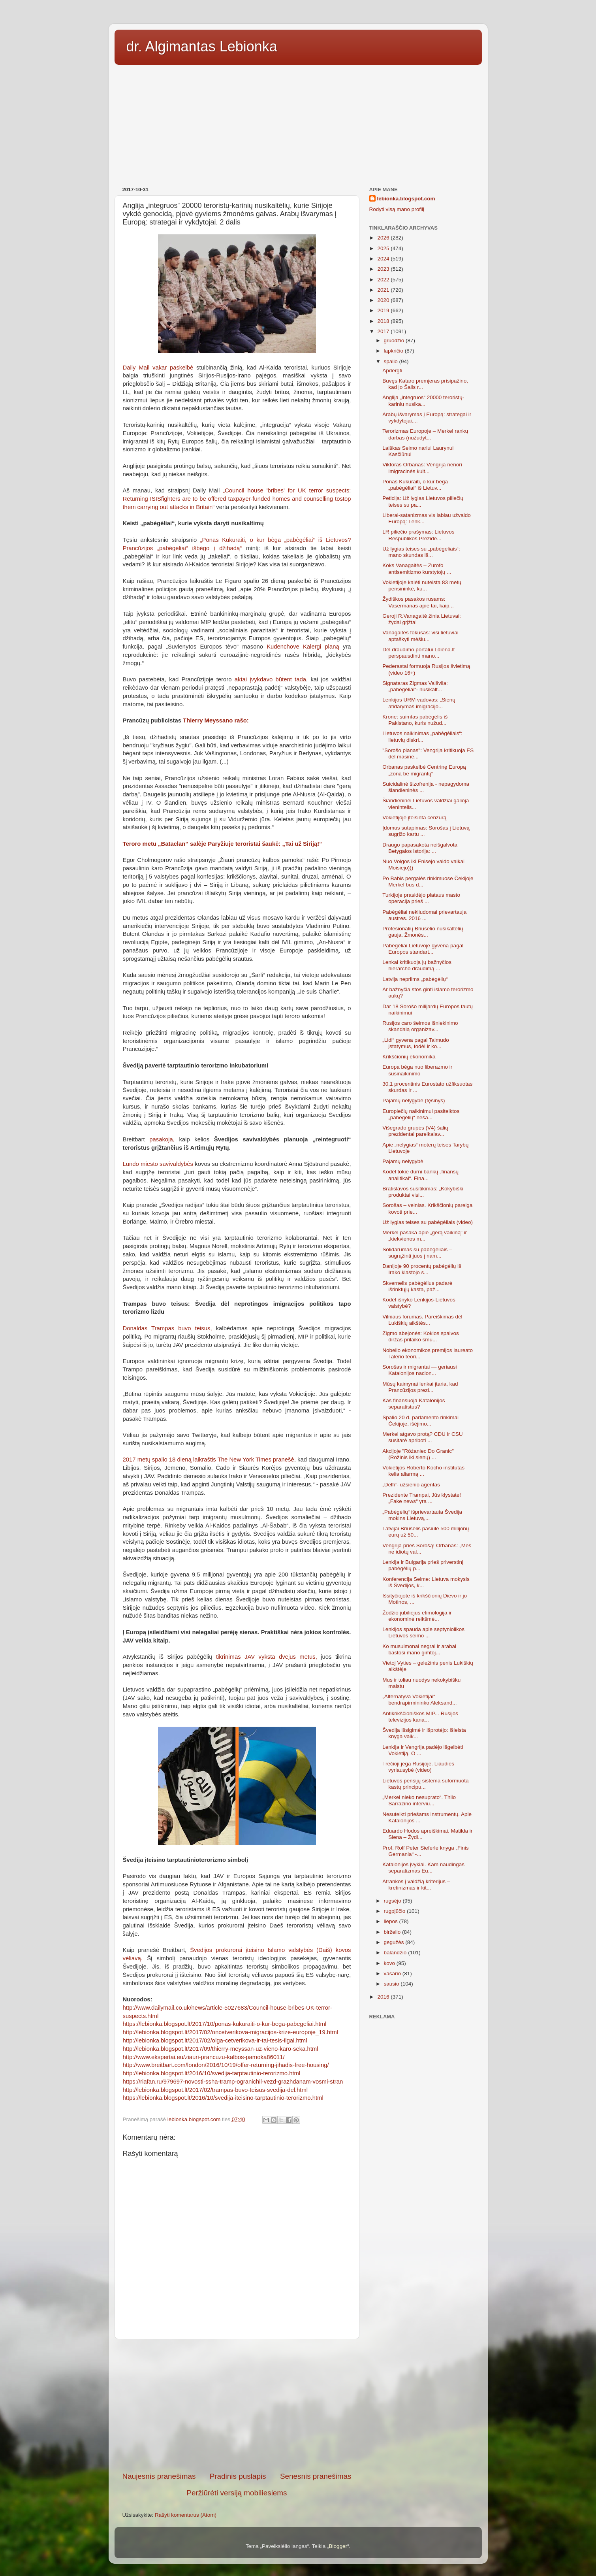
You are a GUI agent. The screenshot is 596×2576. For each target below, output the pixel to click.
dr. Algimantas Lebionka (201, 46)
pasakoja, (160, 1139)
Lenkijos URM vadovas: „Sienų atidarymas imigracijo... (418, 703)
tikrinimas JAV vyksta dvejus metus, (266, 1657)
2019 (384, 310)
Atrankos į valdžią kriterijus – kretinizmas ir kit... (416, 1884)
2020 (384, 300)
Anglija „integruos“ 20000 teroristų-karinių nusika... (423, 400)
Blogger (338, 2546)
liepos (391, 1921)
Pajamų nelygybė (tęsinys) (413, 1100)
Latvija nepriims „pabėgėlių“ (414, 979)
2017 (384, 331)
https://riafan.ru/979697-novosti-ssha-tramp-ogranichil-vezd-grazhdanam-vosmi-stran (233, 2081)
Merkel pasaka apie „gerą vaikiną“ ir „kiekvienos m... (424, 1236)
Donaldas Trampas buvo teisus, (167, 1328)
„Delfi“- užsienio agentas (411, 1485)
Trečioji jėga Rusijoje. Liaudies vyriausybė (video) (418, 1767)
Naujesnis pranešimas (159, 2476)
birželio (393, 1932)
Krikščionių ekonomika (408, 1057)
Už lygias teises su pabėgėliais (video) (427, 1222)
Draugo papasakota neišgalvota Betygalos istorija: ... (419, 848)
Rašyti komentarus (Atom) (185, 2515)
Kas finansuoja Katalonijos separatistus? (413, 1403)
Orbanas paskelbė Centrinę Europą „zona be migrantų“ (424, 770)
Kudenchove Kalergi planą (305, 646)
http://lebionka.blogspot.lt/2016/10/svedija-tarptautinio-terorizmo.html (212, 2073)
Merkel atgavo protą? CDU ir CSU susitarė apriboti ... (422, 1437)
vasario (393, 1973)
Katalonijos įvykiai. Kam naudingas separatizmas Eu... (423, 1867)
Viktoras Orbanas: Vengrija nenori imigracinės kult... (422, 468)
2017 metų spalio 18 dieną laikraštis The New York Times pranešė (208, 1459)
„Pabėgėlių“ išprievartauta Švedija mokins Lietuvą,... (422, 1515)
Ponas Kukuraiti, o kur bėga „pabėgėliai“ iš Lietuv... (415, 485)
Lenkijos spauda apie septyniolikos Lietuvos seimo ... (423, 1632)
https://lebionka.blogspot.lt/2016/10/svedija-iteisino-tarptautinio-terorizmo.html (223, 2098)
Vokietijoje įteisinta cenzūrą (414, 817)
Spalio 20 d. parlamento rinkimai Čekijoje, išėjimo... (420, 1420)
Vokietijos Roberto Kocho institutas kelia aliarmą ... (423, 1471)
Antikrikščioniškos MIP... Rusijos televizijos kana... (420, 1716)
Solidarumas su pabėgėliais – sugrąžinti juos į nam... (417, 1253)
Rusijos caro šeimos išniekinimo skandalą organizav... (420, 1026)
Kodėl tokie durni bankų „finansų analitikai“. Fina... (420, 1175)
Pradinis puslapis (238, 2476)
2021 (384, 290)
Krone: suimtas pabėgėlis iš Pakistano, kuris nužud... (414, 720)
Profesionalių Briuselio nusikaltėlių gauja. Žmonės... (422, 932)
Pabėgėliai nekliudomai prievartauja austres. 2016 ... (424, 915)
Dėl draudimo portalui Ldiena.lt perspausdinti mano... (418, 653)
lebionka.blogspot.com (406, 199)
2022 (384, 280)
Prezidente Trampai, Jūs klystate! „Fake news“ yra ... (421, 1498)
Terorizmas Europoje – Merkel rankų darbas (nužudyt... (425, 434)
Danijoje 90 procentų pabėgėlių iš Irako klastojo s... (421, 1269)
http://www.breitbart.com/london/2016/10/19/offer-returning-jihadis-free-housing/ (226, 2065)
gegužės (395, 1942)
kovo (390, 1963)
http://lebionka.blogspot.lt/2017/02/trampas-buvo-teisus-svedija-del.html (215, 2090)
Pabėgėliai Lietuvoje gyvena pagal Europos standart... (422, 949)
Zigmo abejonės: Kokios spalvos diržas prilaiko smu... (420, 1336)
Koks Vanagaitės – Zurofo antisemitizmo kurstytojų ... (416, 568)
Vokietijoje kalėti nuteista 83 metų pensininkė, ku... (421, 585)
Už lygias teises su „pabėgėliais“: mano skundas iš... (421, 552)
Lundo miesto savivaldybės (158, 1164)
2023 (384, 269)
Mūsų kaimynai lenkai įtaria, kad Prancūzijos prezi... (420, 1387)
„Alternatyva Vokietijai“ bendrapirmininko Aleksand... (419, 1699)
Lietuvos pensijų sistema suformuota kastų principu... (425, 1784)
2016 (384, 1997)
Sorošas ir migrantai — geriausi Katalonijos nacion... (419, 1370)
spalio (391, 361)
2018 (384, 321)
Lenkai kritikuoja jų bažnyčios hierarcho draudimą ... (416, 965)
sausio (392, 1984)
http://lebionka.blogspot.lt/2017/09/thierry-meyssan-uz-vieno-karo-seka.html (220, 2049)
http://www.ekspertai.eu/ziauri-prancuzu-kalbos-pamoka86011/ (204, 2057)
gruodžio (395, 340)
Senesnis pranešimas (316, 2476)
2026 (384, 238)
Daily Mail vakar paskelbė (158, 367)
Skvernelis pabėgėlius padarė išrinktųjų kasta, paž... (417, 1286)
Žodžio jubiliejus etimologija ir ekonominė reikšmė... (417, 1616)
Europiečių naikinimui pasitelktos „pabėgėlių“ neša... (420, 1114)
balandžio (396, 1953)
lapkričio (394, 351)
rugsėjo (393, 1901)
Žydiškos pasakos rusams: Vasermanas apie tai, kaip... (418, 602)
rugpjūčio (395, 1911)
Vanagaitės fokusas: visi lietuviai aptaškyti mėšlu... (420, 636)
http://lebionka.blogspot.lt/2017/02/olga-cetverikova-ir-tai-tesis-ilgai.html (215, 2040)
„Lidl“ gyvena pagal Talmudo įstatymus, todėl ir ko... (415, 1043)
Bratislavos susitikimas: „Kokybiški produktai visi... (422, 1192)
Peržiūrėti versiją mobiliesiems (236, 2493)
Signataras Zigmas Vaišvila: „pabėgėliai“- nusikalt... (415, 686)
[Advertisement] (298, 123)
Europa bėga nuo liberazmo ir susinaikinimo (417, 1070)
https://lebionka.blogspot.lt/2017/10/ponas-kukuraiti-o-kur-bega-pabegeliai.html (225, 2024)
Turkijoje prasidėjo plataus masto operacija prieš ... (421, 898)
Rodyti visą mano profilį (397, 209)
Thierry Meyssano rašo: (216, 720)
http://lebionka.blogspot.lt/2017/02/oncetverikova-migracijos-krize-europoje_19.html (230, 2032)
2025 (384, 248)
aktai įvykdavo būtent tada (270, 679)
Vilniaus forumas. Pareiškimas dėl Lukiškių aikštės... (422, 1320)
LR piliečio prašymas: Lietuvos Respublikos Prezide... (418, 535)
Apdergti (392, 370)
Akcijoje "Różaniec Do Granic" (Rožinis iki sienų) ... (418, 1454)
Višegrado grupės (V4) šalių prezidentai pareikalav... (415, 1131)
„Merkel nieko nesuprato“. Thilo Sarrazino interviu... (419, 1800)
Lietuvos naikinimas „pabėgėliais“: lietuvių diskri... (422, 736)
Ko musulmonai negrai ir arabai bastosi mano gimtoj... (419, 1649)
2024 (384, 259)
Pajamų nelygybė (402, 1161)
